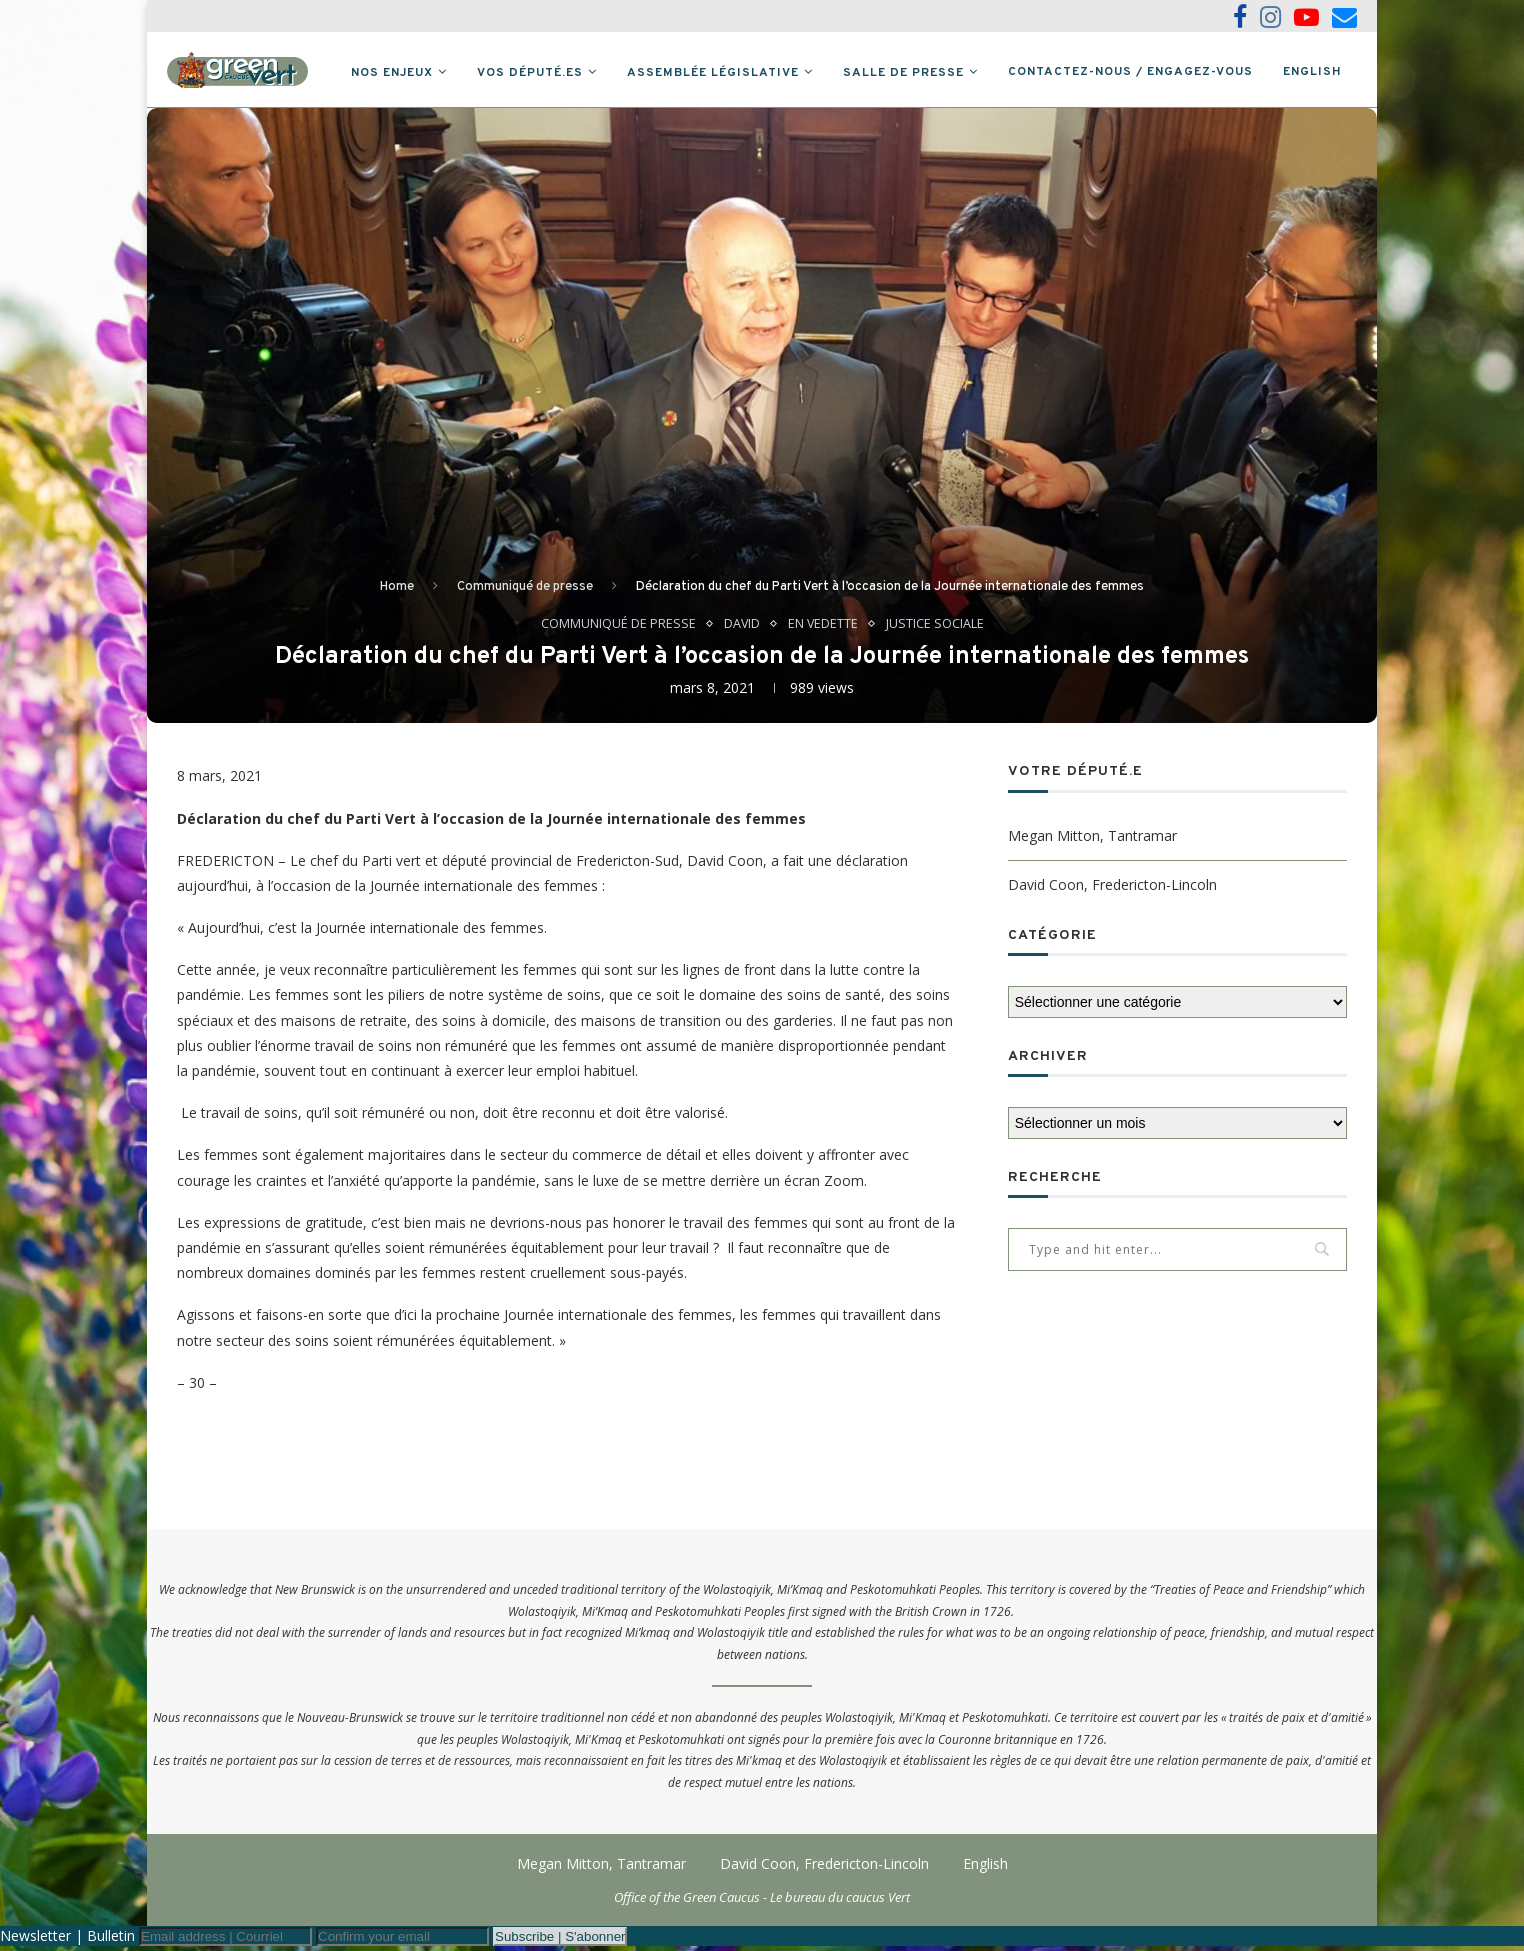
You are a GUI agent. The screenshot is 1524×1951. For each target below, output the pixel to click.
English (1312, 72)
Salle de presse (903, 73)
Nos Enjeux (392, 73)
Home (397, 591)
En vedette (823, 628)
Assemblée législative (713, 73)
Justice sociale (936, 628)
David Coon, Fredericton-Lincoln (1112, 888)
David (741, 628)
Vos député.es (530, 73)
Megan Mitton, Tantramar (1092, 839)
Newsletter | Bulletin (67, 1940)
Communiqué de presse (525, 591)
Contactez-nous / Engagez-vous (1130, 72)
